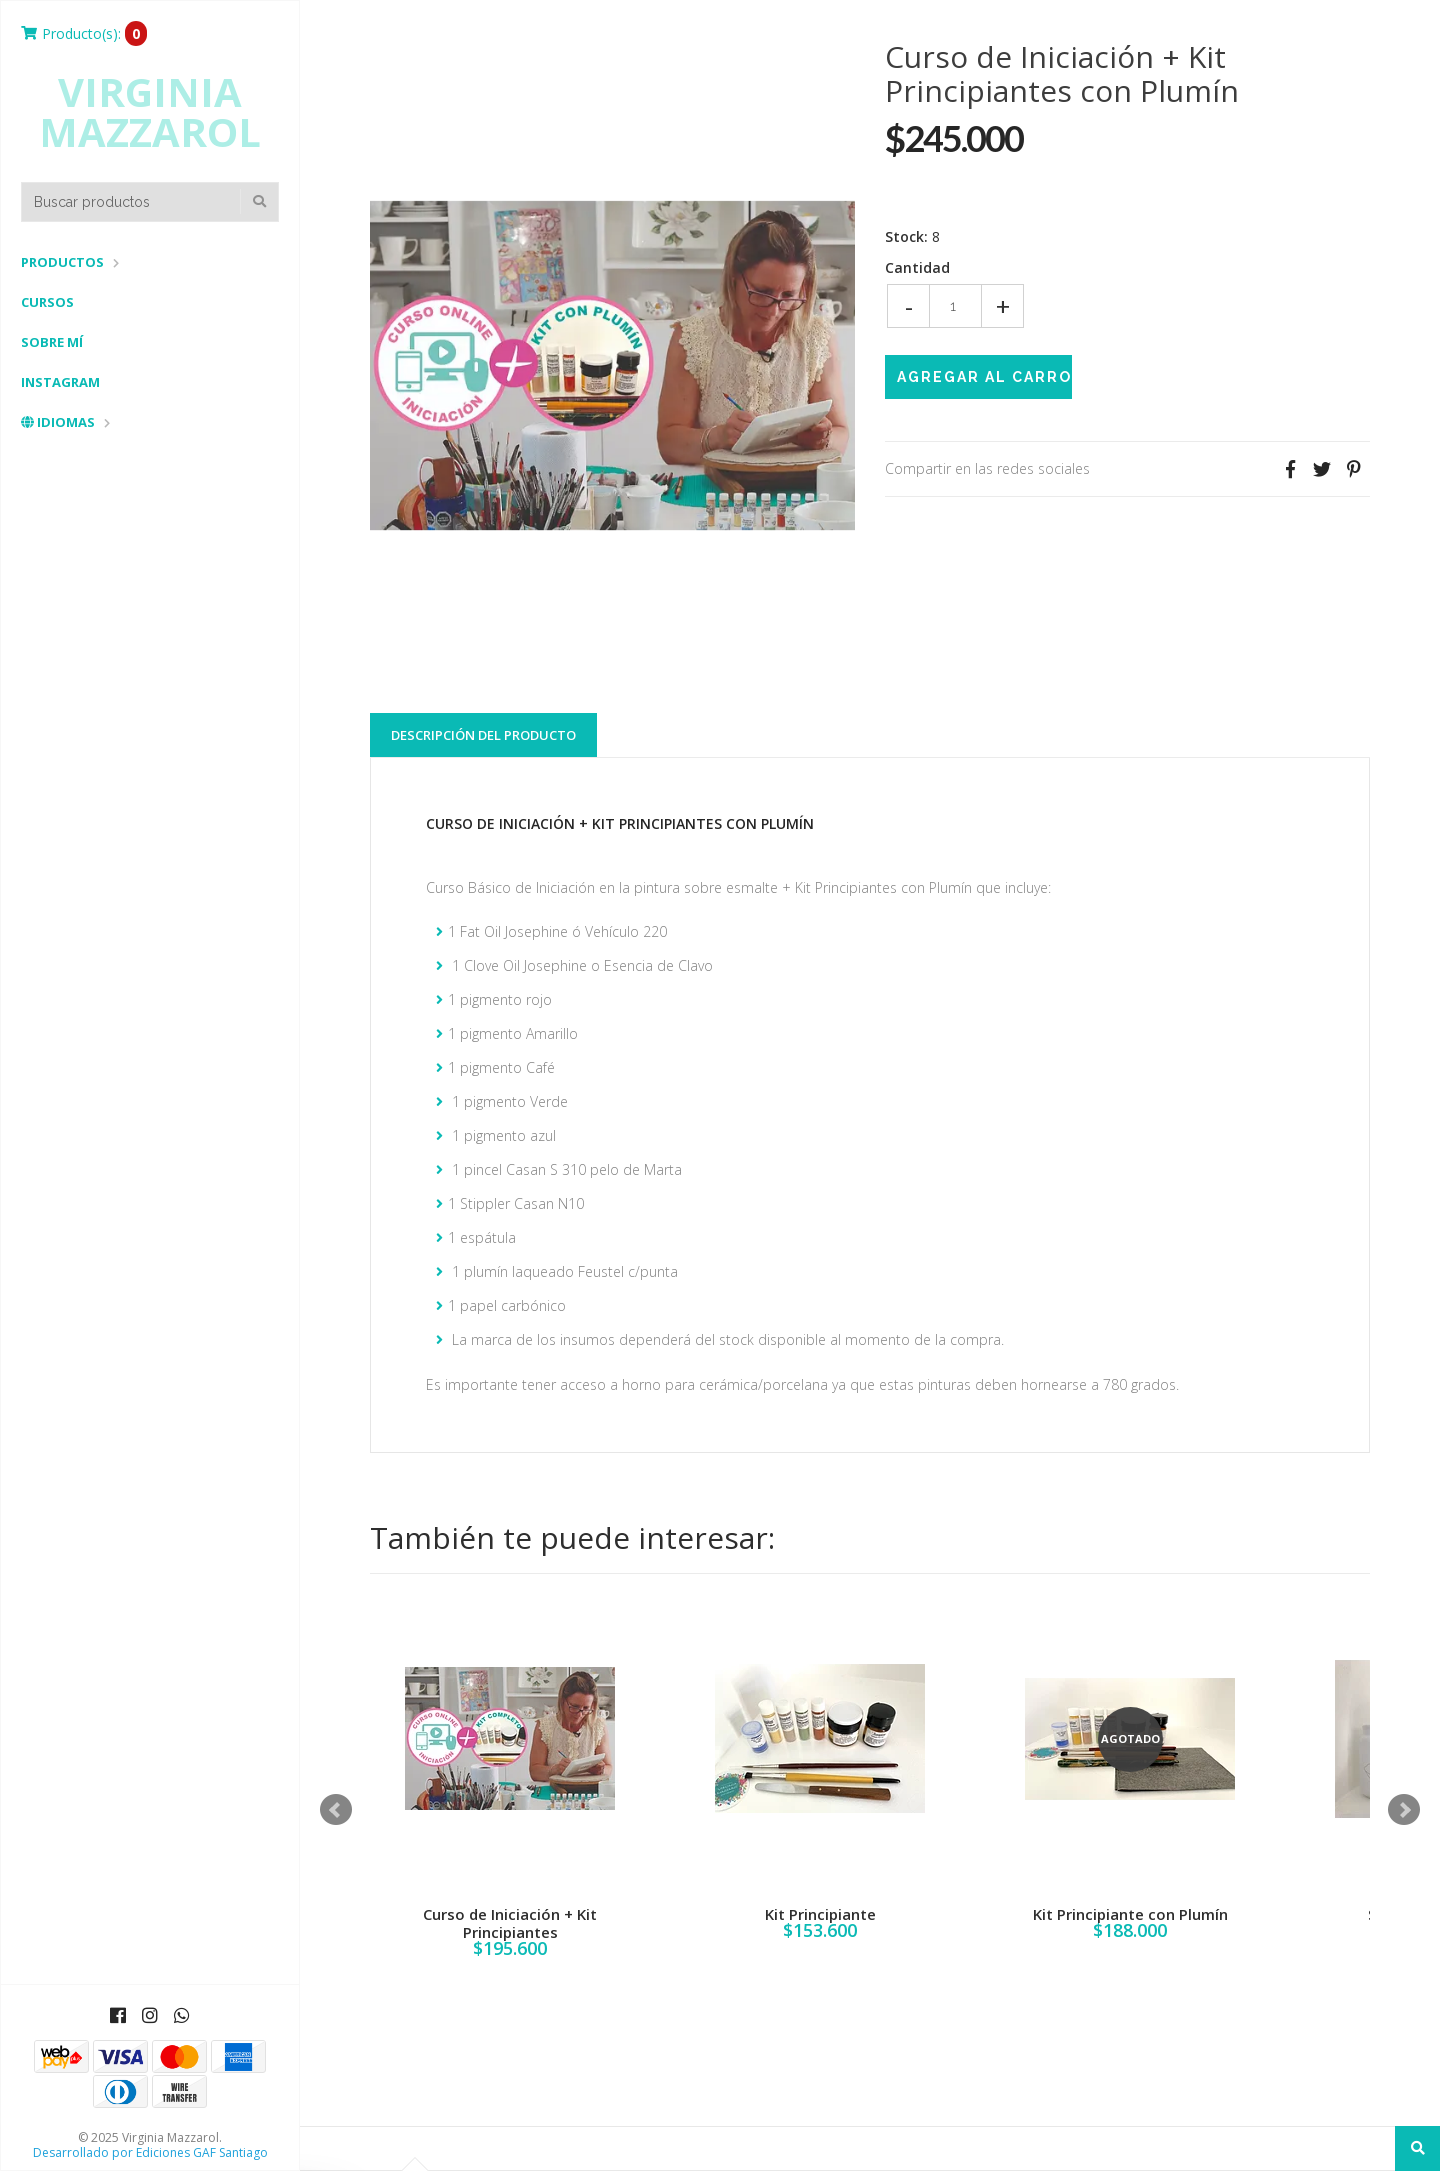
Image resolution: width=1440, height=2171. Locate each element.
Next (1404, 1810)
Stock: (906, 237)
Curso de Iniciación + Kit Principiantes (510, 1923)
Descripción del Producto (483, 735)
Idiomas (58, 422)
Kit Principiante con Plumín (1130, 1914)
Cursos (47, 302)
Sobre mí (52, 342)
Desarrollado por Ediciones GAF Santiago (150, 2152)
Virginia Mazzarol (150, 112)
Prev (336, 1810)
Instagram (60, 382)
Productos (62, 262)
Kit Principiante (820, 1914)
